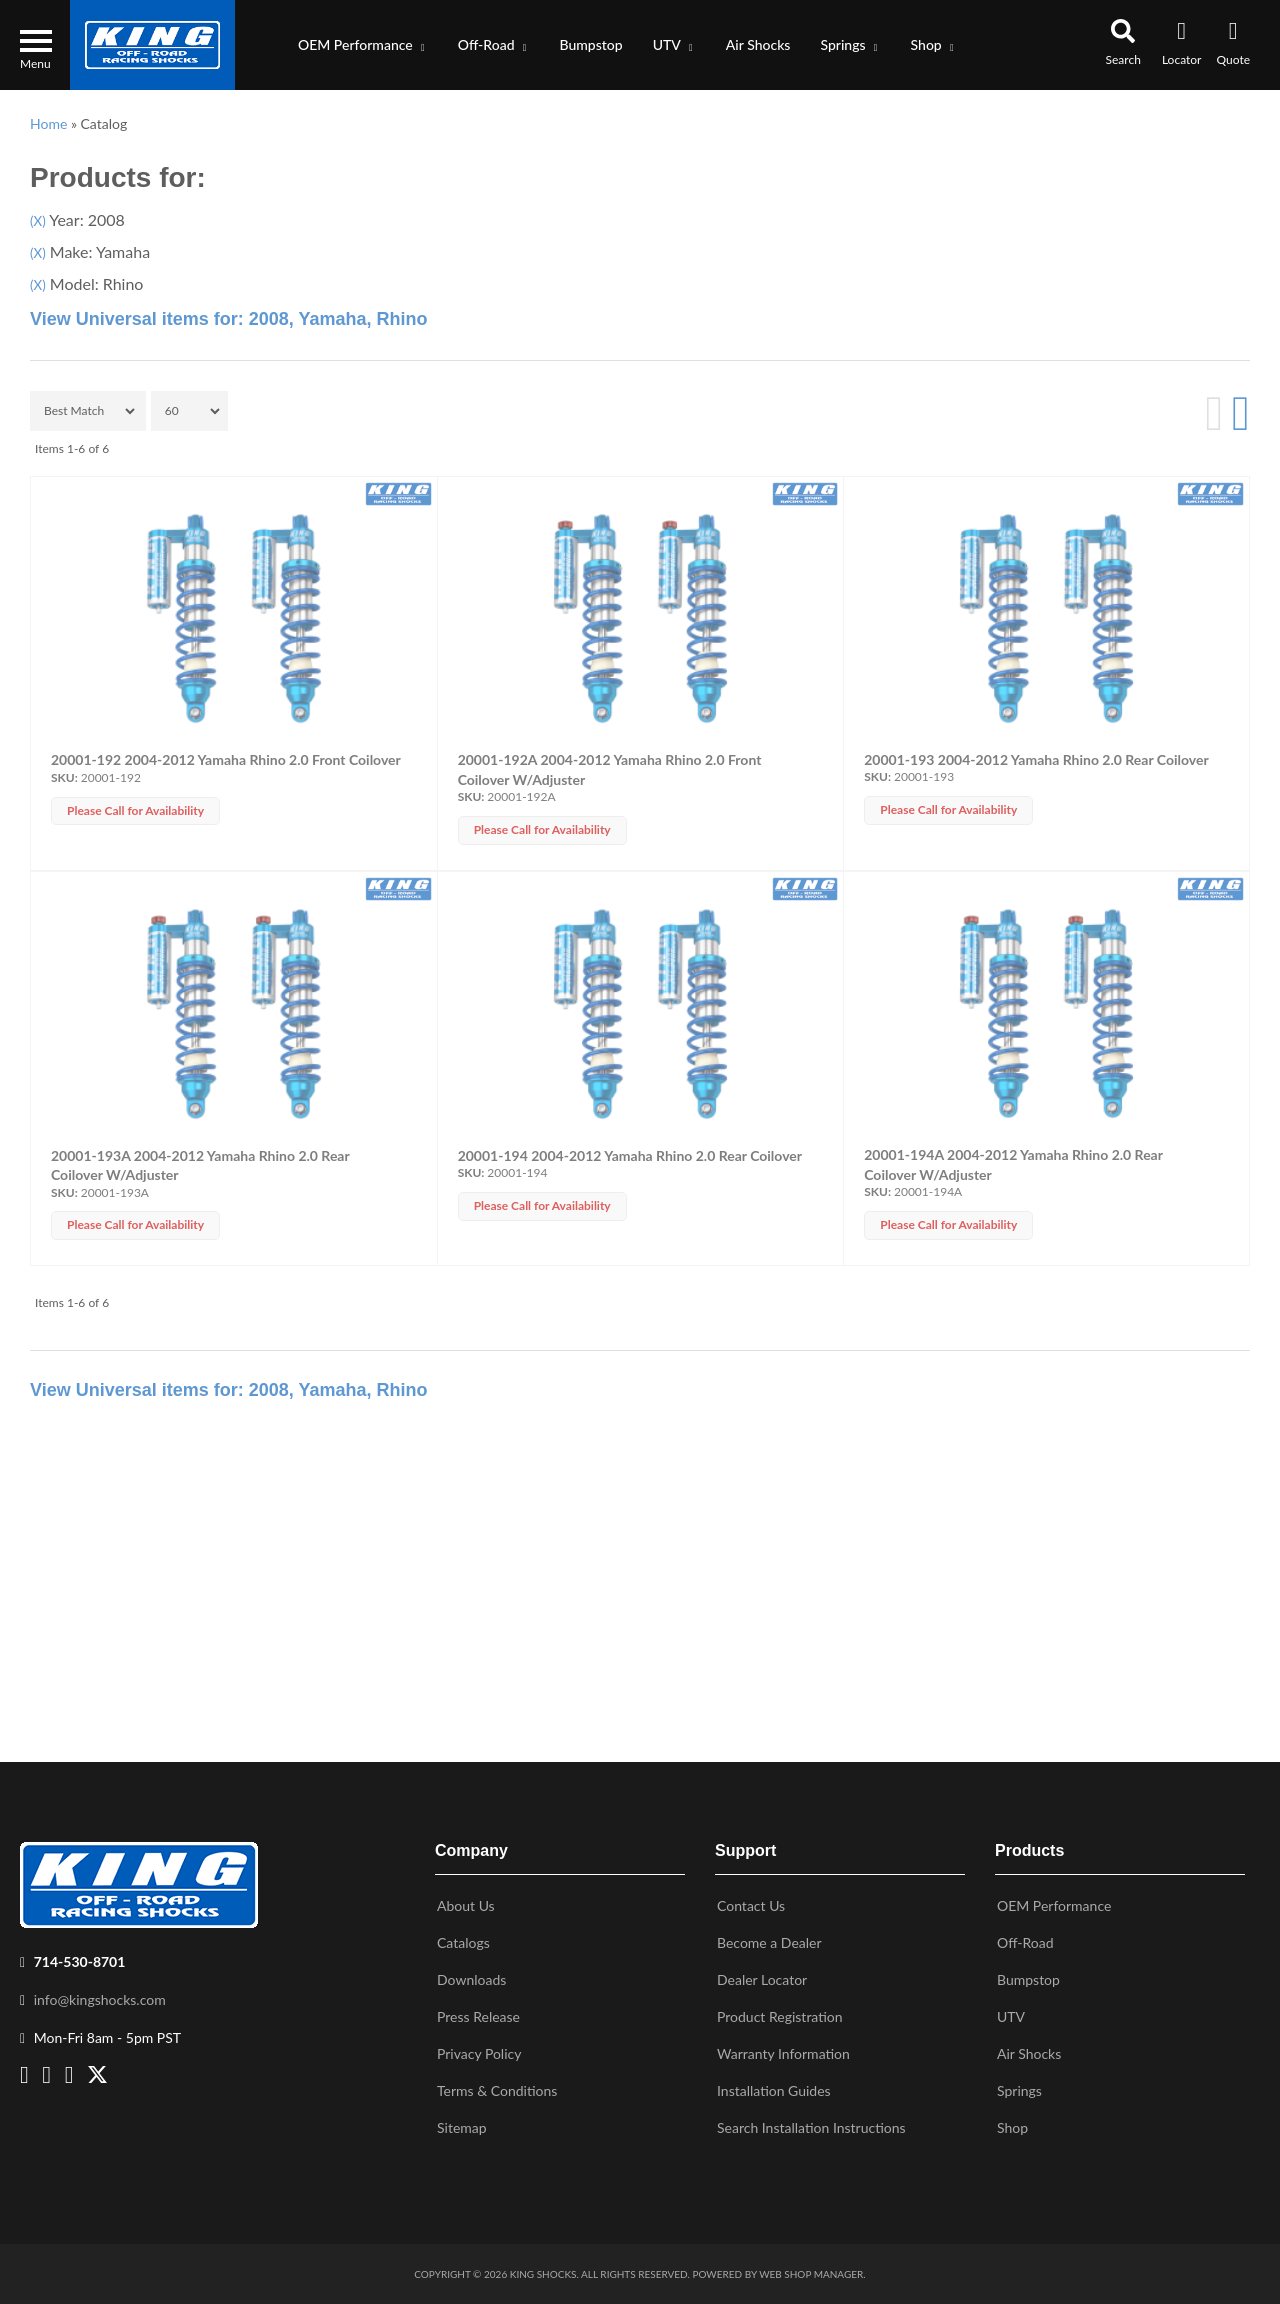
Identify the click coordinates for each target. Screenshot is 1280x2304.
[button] (363, 45)
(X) (38, 221)
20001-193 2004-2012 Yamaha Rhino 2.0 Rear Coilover (1036, 759)
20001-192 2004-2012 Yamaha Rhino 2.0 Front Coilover (226, 759)
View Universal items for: (229, 319)
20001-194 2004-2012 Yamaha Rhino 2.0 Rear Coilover (630, 1155)
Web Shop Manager (811, 2274)
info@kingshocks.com (100, 1999)
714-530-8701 (80, 1961)
